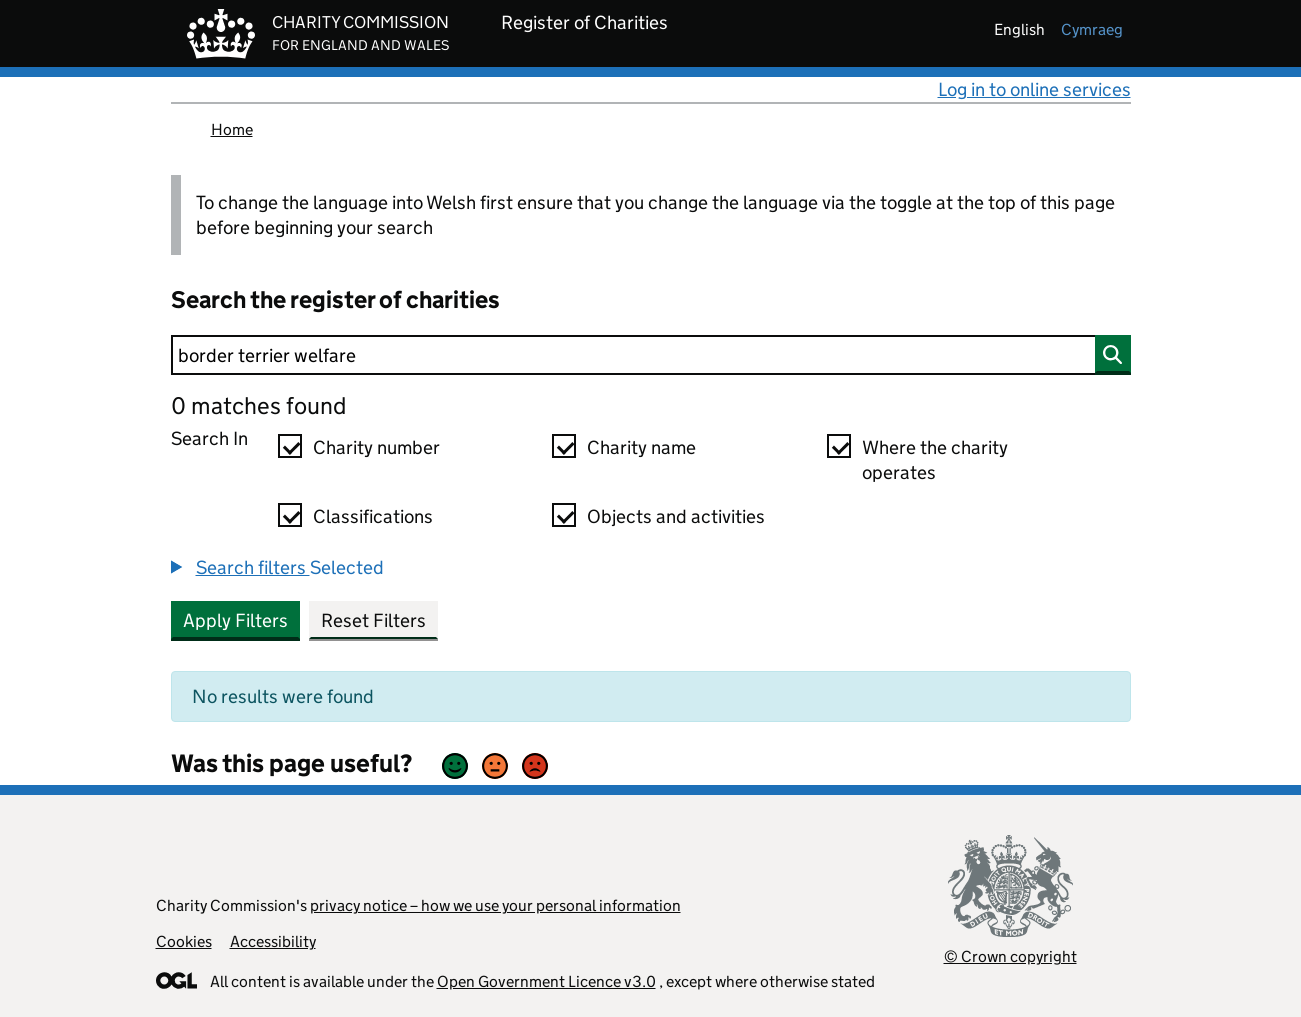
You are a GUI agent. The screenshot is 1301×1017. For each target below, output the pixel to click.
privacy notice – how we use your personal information (495, 905)
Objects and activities (676, 516)
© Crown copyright (1010, 956)
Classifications (373, 516)
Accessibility (273, 941)
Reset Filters (373, 620)
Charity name (641, 447)
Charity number (376, 447)
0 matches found (258, 405)
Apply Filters (235, 620)
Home (232, 129)
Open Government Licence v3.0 (546, 981)
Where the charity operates (935, 460)
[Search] (651, 355)
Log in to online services (1034, 89)
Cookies (184, 941)
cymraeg (1092, 29)
